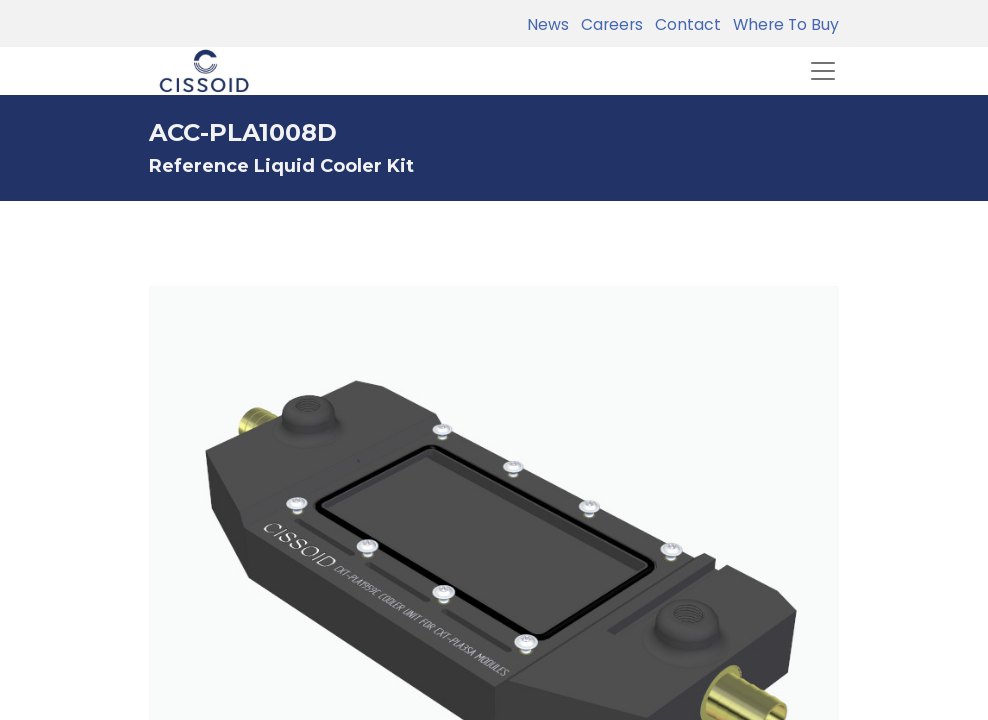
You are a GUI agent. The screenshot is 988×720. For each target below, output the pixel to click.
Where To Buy (782, 24)
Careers (608, 24)
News (548, 24)
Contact (684, 24)
